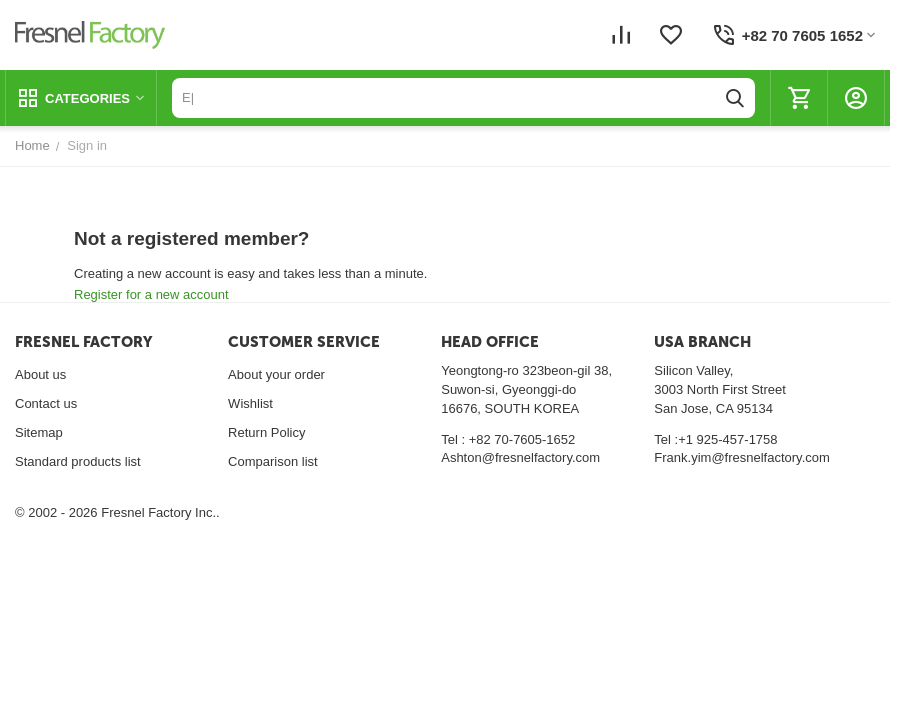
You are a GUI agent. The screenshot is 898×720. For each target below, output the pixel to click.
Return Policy (266, 432)
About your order (276, 374)
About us (40, 374)
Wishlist (250, 403)
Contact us (46, 403)
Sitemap (39, 432)
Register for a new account (151, 294)
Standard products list (78, 461)
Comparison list (273, 461)
